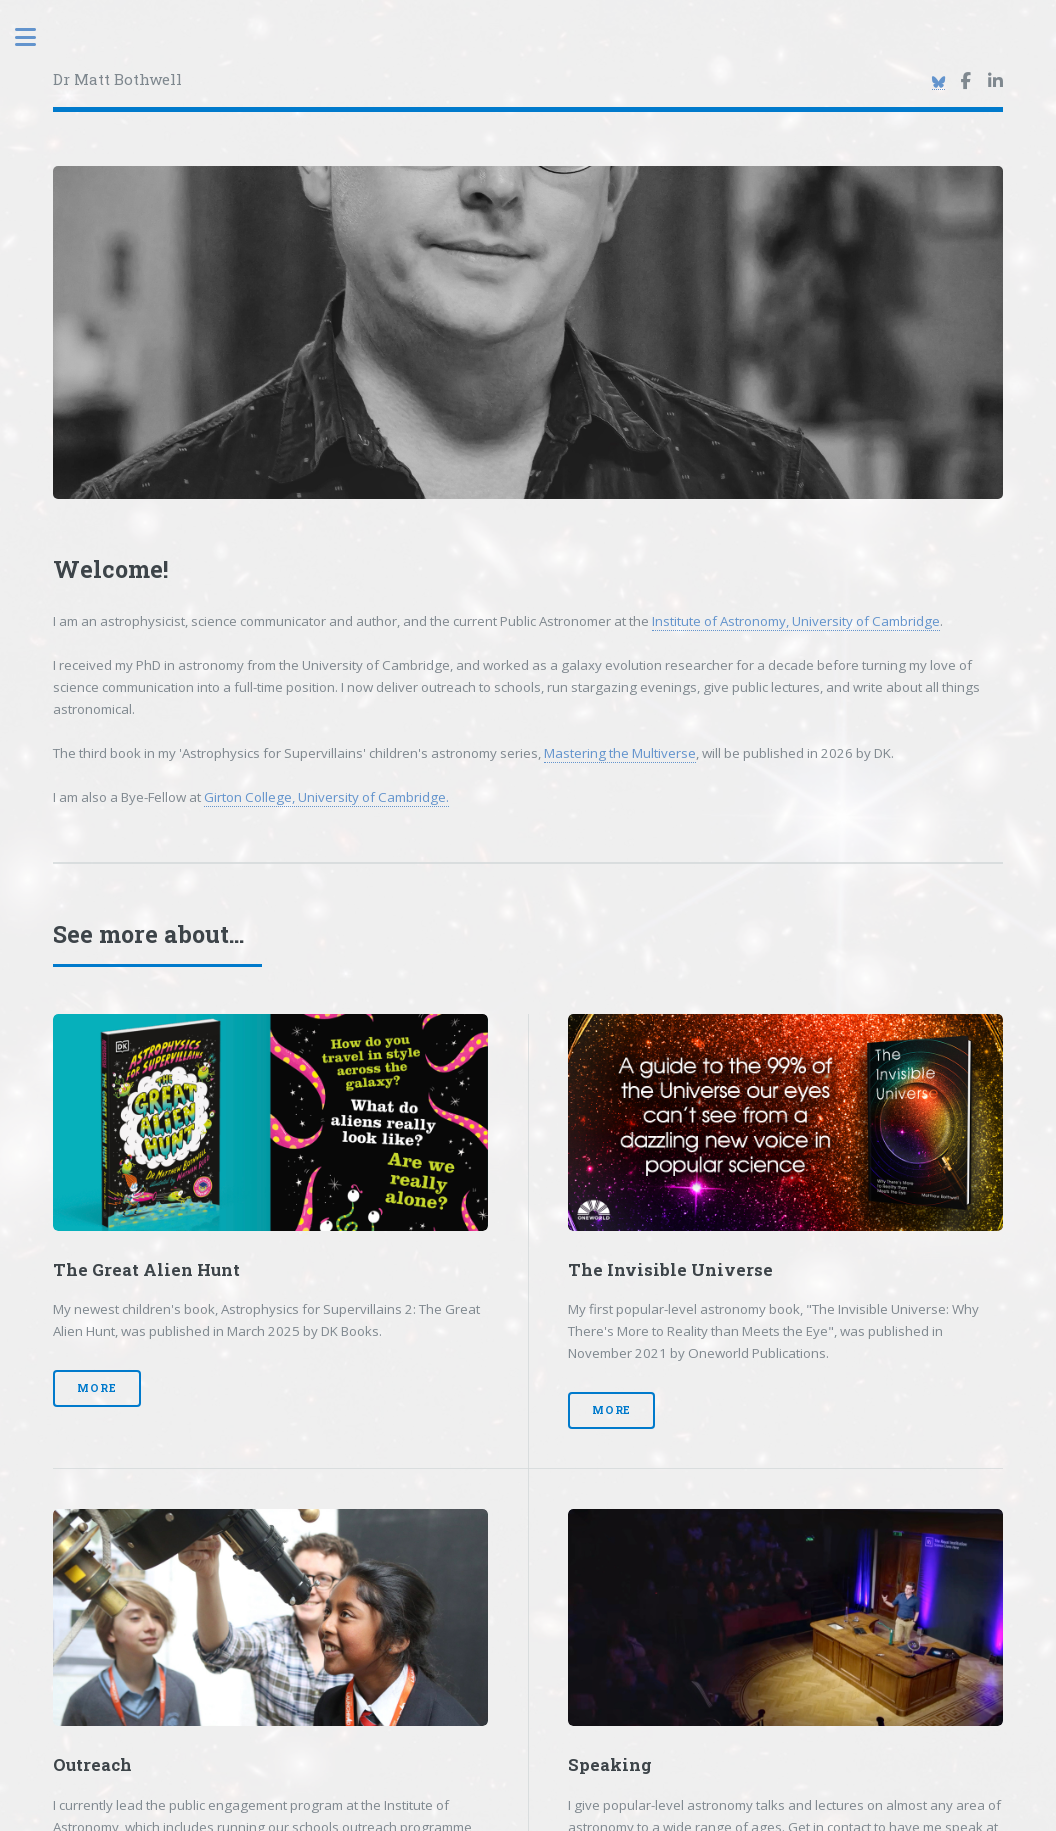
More (96, 1388)
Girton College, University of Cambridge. (326, 797)
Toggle (36, 37)
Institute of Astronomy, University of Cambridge (796, 621)
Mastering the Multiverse (620, 753)
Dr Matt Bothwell (117, 79)
